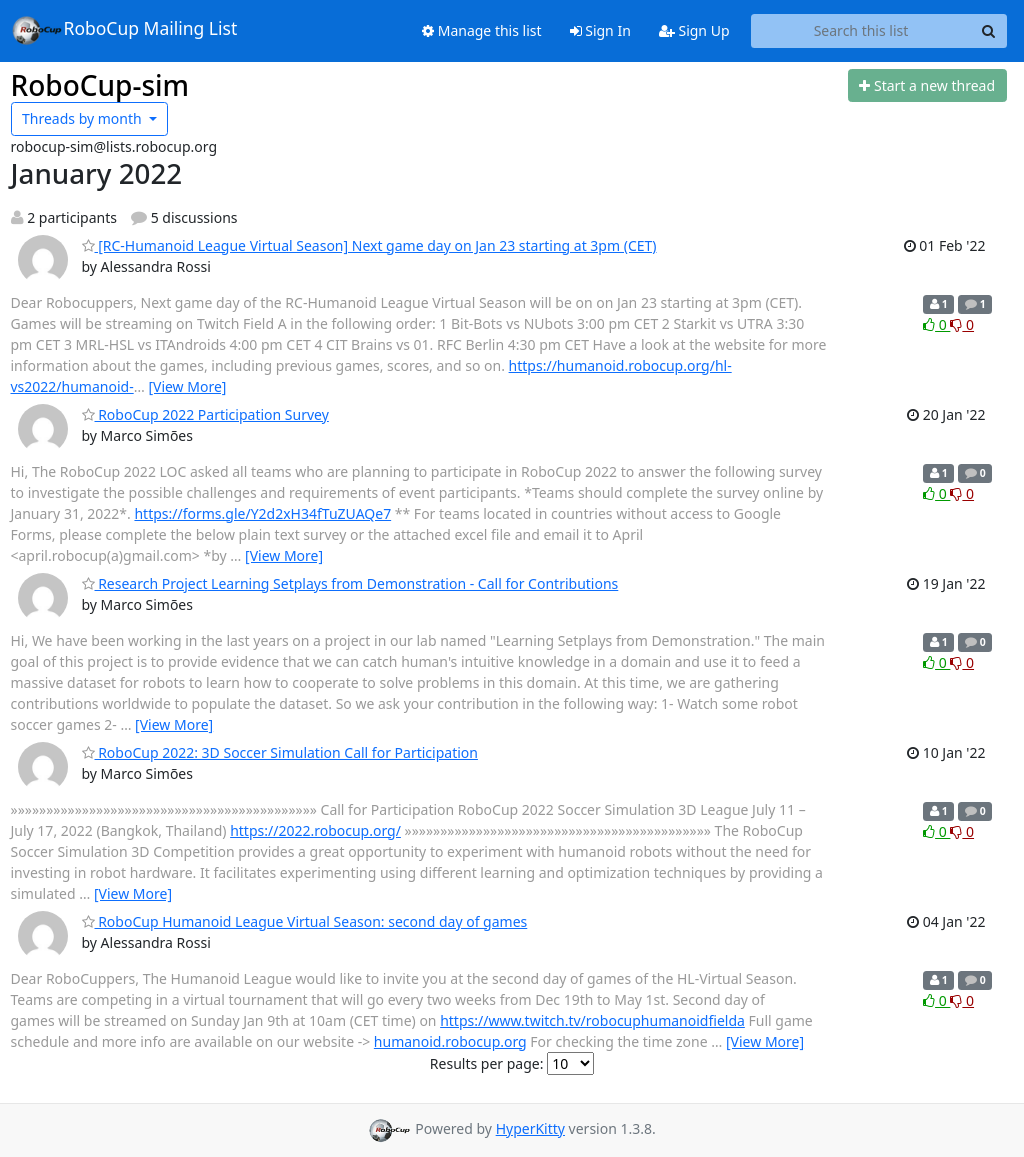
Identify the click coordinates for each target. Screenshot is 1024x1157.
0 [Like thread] (936, 324)
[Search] (989, 31)
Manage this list (482, 30)
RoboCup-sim (100, 85)
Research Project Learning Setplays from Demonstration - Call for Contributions (350, 583)
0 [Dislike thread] (962, 324)
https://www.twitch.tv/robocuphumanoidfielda (592, 1020)
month (83, 118)
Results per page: (487, 1063)
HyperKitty (530, 1128)
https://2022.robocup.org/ (315, 830)
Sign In (600, 30)
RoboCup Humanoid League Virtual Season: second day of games (305, 921)
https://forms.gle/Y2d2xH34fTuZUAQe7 (262, 513)
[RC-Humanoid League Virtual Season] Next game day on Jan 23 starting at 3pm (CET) (369, 245)
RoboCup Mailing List (124, 30)
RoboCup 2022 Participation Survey (205, 414)
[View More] (187, 386)
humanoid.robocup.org (450, 1041)
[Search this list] (861, 31)
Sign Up (694, 30)
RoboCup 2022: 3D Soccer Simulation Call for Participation (280, 752)
